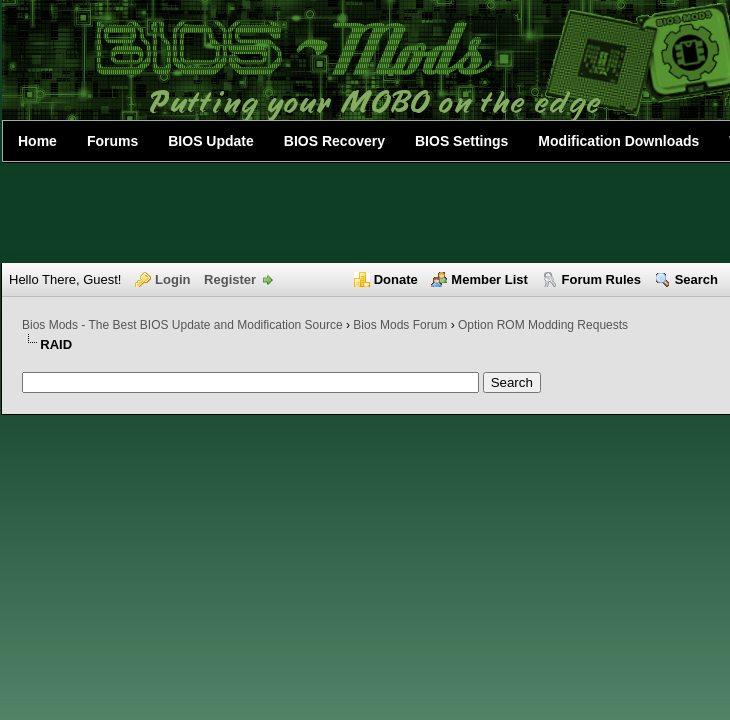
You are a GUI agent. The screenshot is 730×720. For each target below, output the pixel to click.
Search (696, 279)
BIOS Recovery (334, 141)
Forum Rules (601, 279)
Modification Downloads (618, 141)
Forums (112, 141)
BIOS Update (211, 141)
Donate (396, 279)
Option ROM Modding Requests (543, 325)
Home (37, 141)
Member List (489, 279)
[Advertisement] (365, 213)
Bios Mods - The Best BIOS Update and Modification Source (182, 325)
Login (172, 279)
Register (230, 279)
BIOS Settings (461, 141)
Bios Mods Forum (400, 325)
